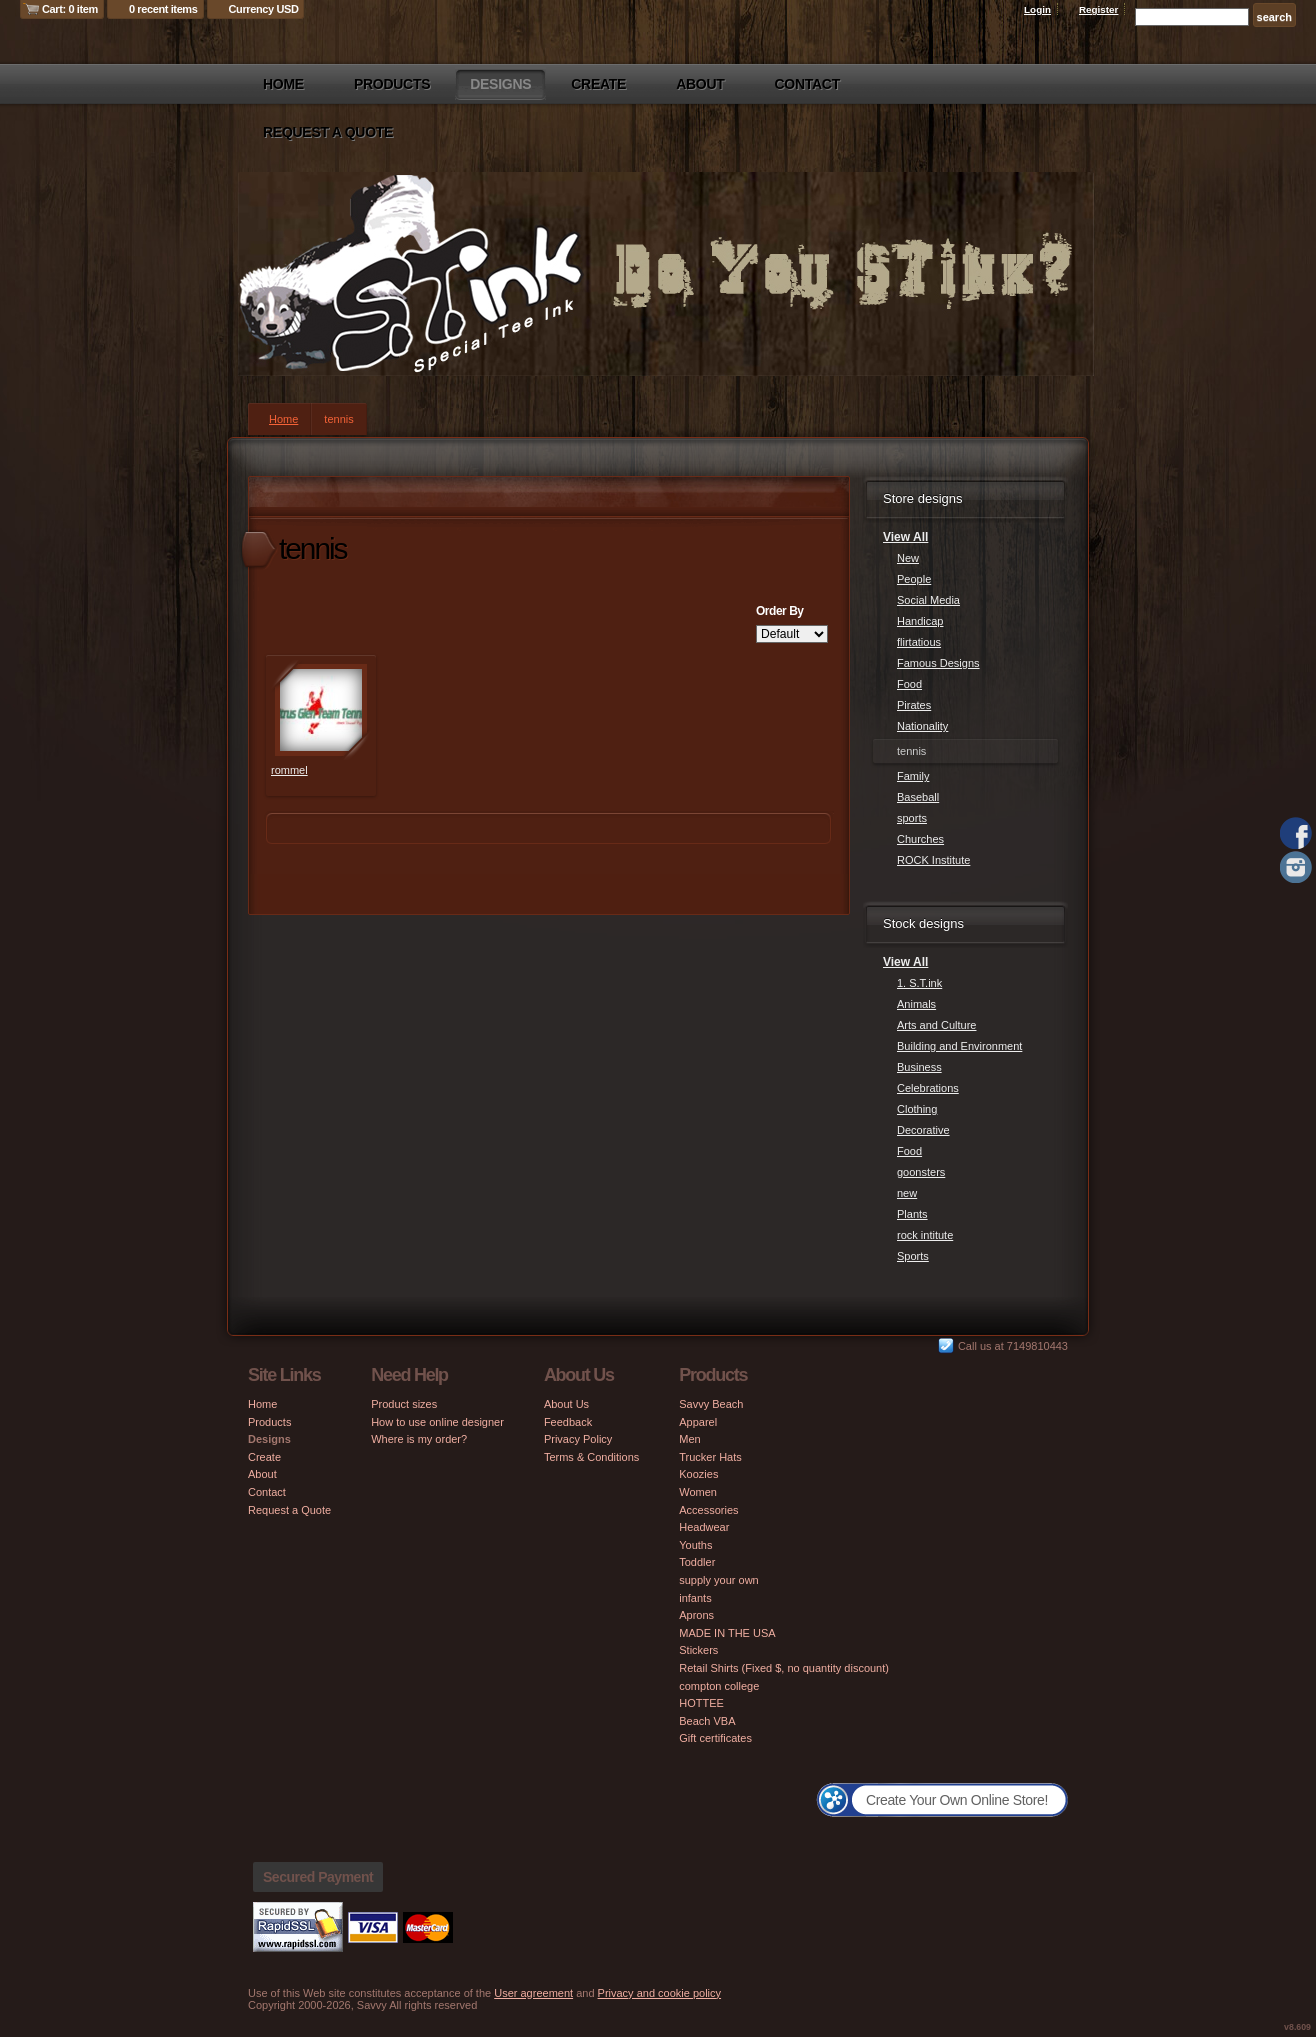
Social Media (928, 600)
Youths (695, 1545)
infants (695, 1598)
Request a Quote (328, 132)
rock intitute (925, 1235)
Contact (807, 84)
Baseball (918, 797)
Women (698, 1492)
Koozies (698, 1474)
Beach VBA (707, 1721)
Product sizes (404, 1404)
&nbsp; (321, 710)
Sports (913, 1256)
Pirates (914, 705)
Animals (916, 1004)
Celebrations (928, 1088)
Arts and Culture (936, 1025)
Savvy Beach (711, 1404)
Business (919, 1067)
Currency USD (264, 9)
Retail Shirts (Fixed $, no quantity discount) (784, 1668)
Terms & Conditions (591, 1457)
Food (909, 684)
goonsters (921, 1172)
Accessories (708, 1510)
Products (392, 84)
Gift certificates (715, 1738)
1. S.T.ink (919, 983)
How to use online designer (437, 1422)
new (907, 1193)
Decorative (923, 1130)
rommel (289, 770)
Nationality (922, 726)
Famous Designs (938, 663)
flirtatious (919, 642)
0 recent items (163, 9)
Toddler (697, 1562)
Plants (912, 1214)
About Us (566, 1404)
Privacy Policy (578, 1439)
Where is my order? (419, 1439)
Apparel (698, 1422)
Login (1037, 9)
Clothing (917, 1109)
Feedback (568, 1422)
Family (913, 776)
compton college (719, 1686)
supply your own (719, 1580)
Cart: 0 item (70, 9)
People (914, 579)
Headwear (704, 1527)
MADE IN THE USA (727, 1633)
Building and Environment (959, 1046)
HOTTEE (701, 1703)
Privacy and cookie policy (660, 1993)
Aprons (696, 1615)
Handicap (920, 621)
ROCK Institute (933, 860)
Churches (920, 839)
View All (905, 537)
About (700, 84)
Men (689, 1439)
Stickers (698, 1650)
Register (1099, 9)
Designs (500, 84)
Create (598, 84)
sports (912, 818)
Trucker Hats (710, 1457)
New (908, 558)
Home (283, 84)
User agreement (533, 1993)
